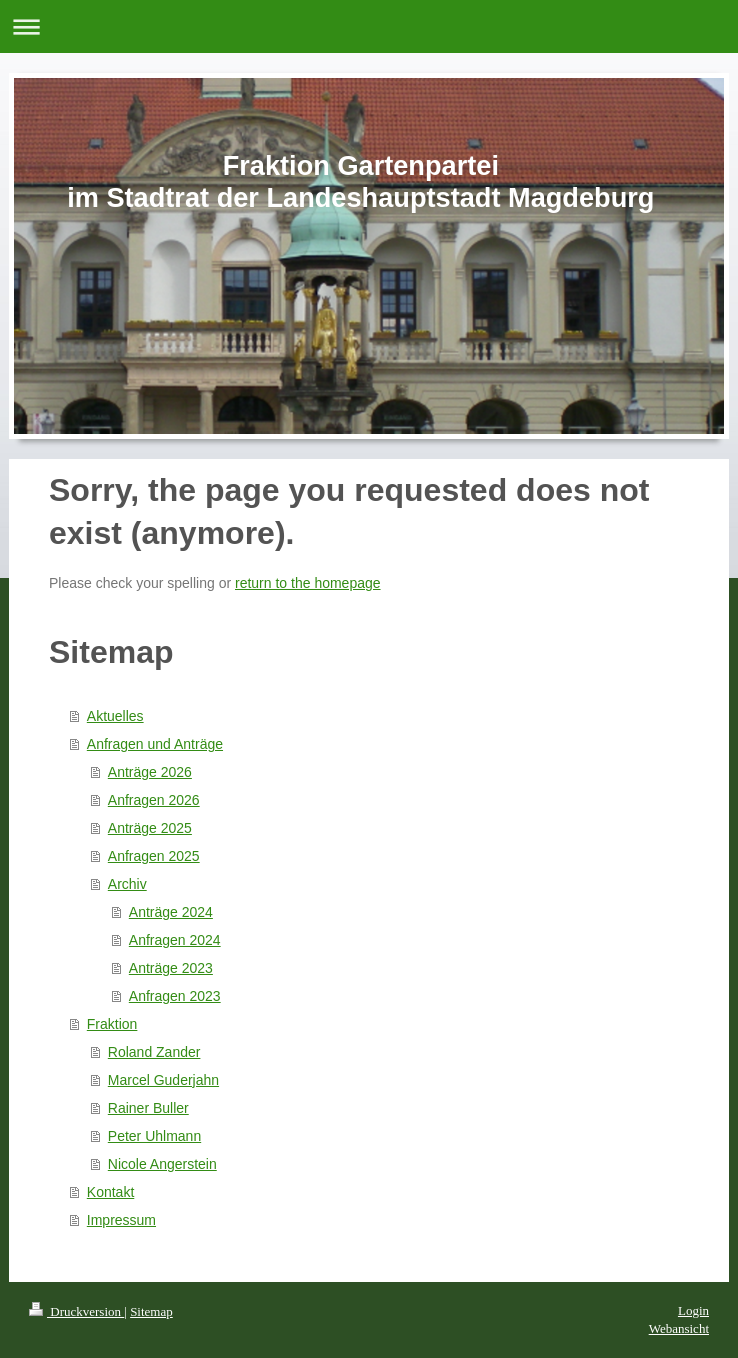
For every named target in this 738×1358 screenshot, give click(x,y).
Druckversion (76, 1311)
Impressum (121, 1220)
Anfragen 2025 (154, 856)
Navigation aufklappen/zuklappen (369, 26)
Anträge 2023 (171, 968)
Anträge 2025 (150, 828)
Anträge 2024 (171, 912)
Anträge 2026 (150, 772)
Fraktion (112, 1024)
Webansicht (679, 1328)
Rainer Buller (148, 1108)
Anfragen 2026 (154, 800)
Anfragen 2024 (175, 940)
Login (693, 1310)
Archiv (127, 884)
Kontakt (110, 1192)
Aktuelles (115, 716)
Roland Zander (154, 1052)
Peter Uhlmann (154, 1136)
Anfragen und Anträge (155, 744)
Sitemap (151, 1311)
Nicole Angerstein (162, 1164)
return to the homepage (308, 583)
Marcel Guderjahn (163, 1080)
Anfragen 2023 (175, 996)
